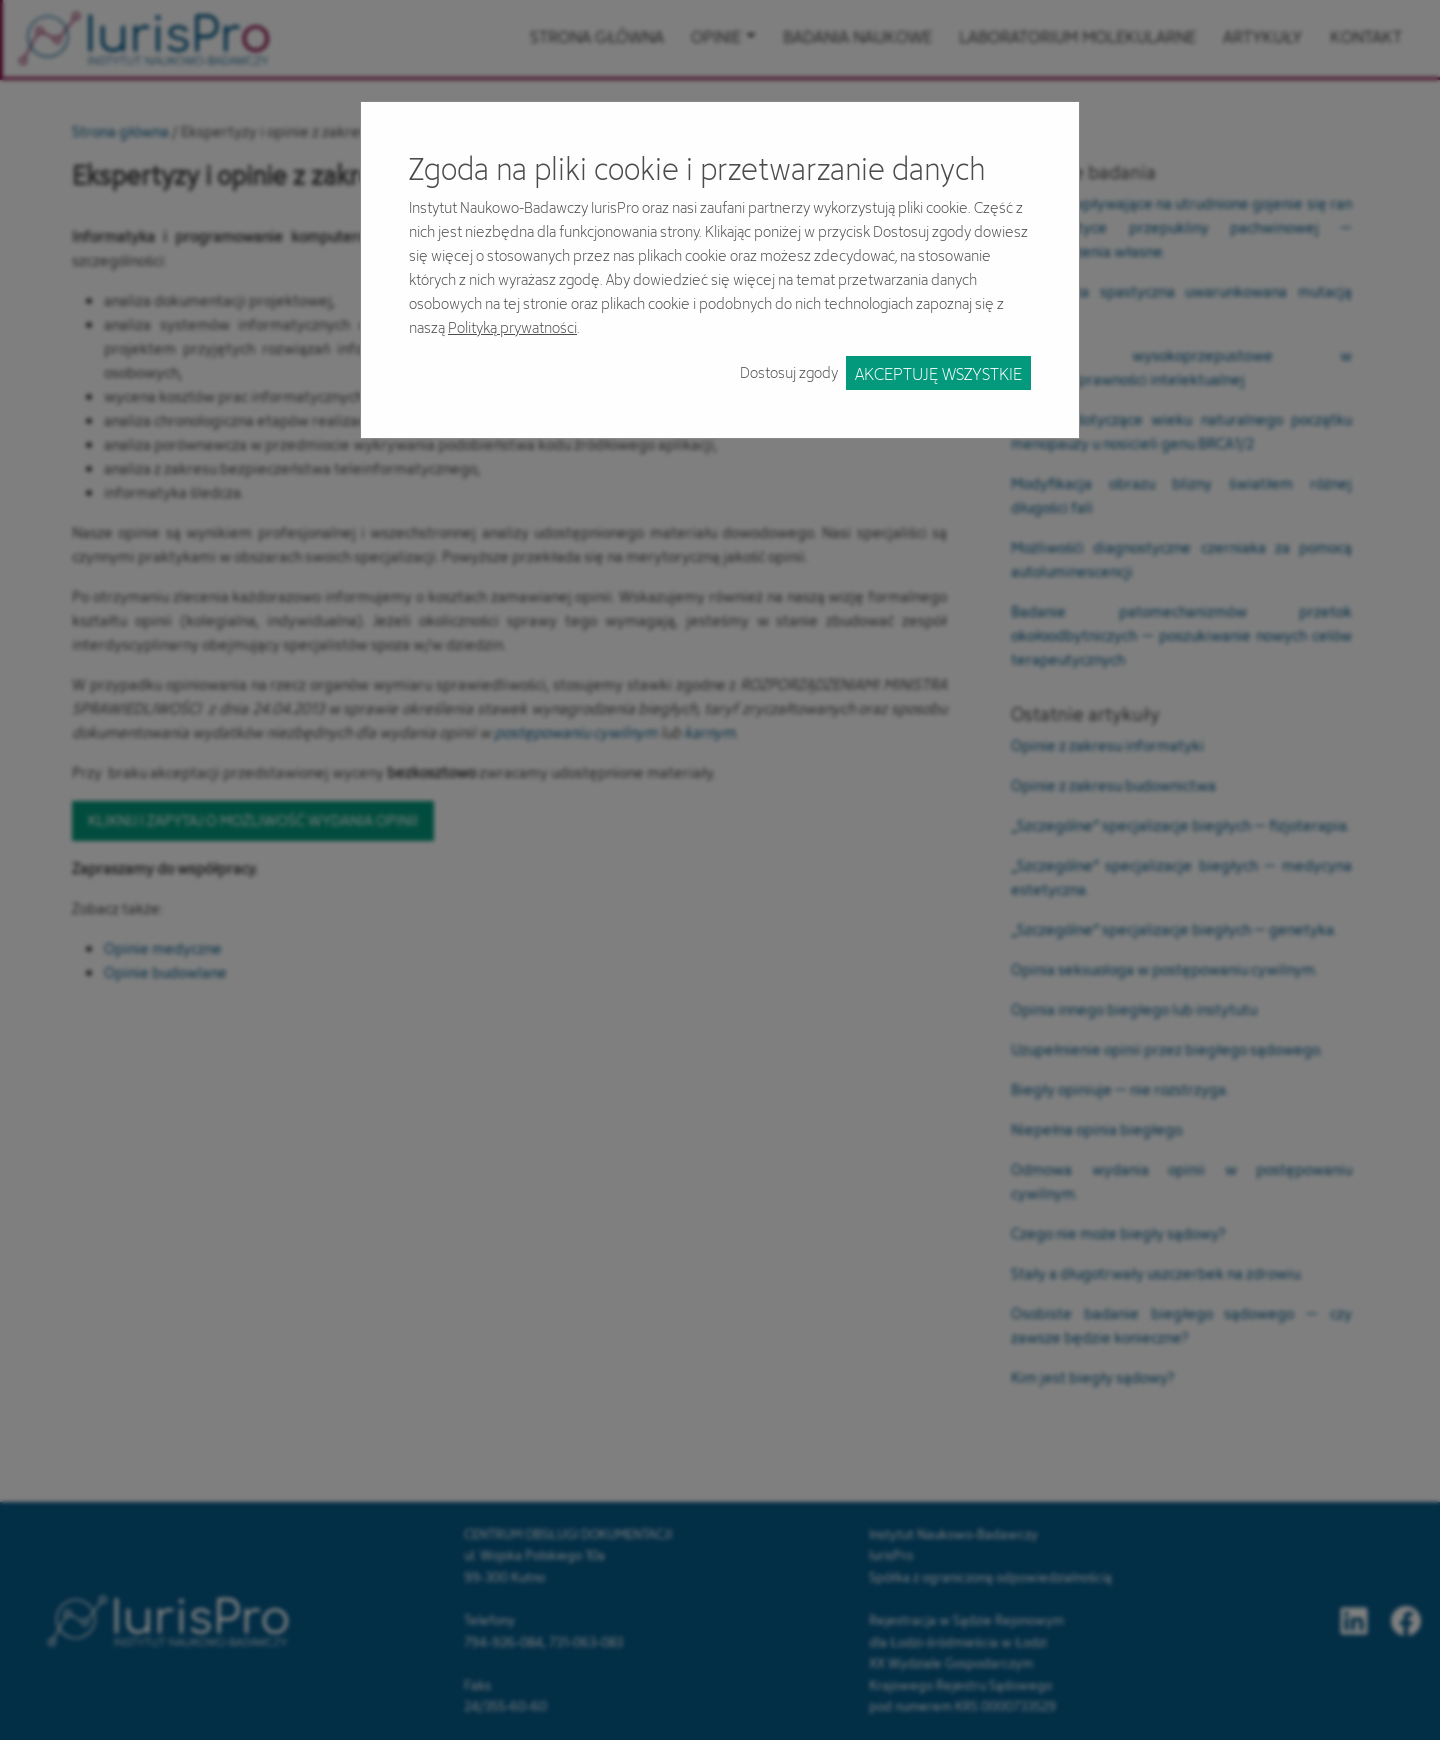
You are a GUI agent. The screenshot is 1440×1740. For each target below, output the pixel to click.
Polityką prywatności (512, 327)
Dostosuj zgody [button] (789, 372)
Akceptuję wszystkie (938, 373)
